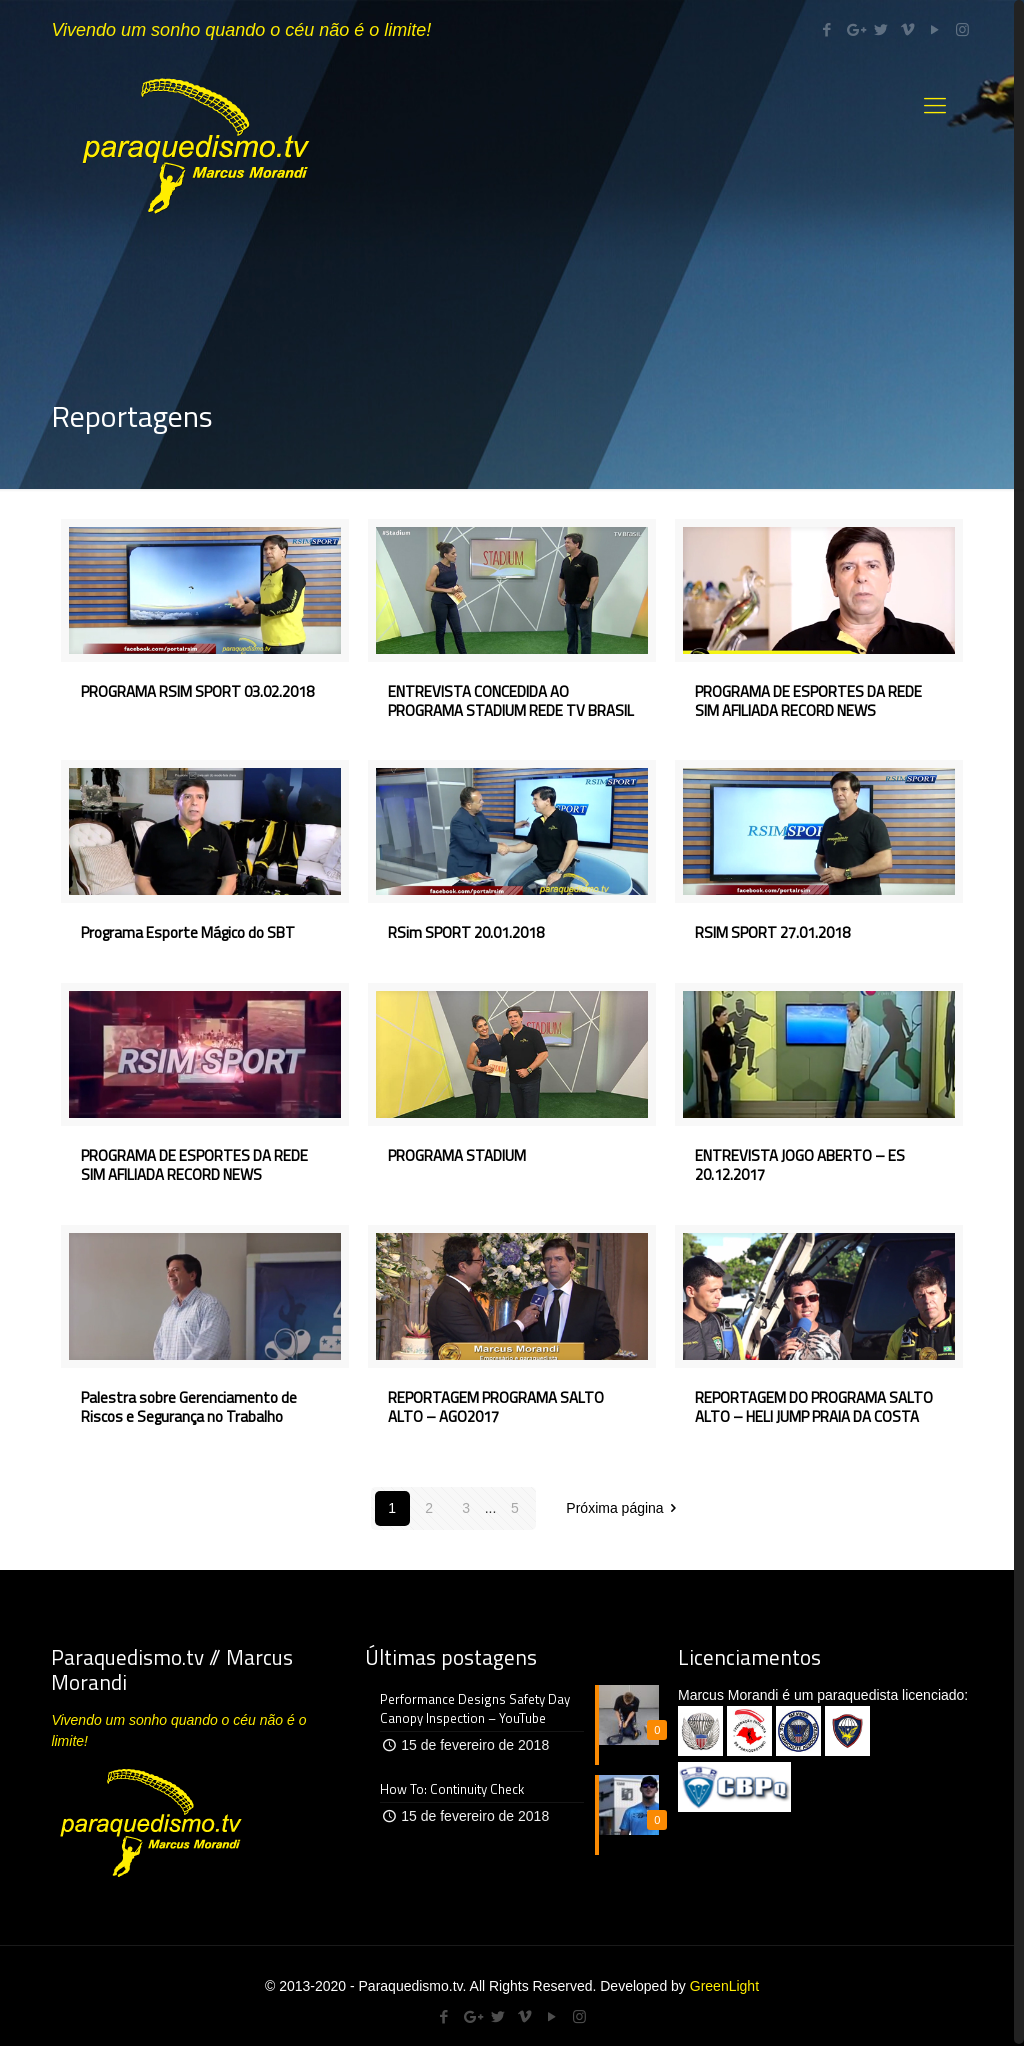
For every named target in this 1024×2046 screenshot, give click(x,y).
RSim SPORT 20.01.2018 (466, 932)
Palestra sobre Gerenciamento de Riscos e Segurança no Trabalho (189, 1407)
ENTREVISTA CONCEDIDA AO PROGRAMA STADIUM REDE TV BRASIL (511, 701)
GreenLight (724, 1986)
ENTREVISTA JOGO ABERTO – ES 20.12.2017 (800, 1165)
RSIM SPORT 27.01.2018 (772, 932)
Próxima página (624, 1508)
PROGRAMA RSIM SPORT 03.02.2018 (197, 691)
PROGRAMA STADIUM (457, 1155)
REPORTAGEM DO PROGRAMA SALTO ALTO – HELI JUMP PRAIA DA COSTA (814, 1407)
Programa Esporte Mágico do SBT (188, 932)
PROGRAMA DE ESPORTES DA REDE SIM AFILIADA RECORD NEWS (808, 701)
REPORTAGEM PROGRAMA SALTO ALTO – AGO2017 (496, 1407)
